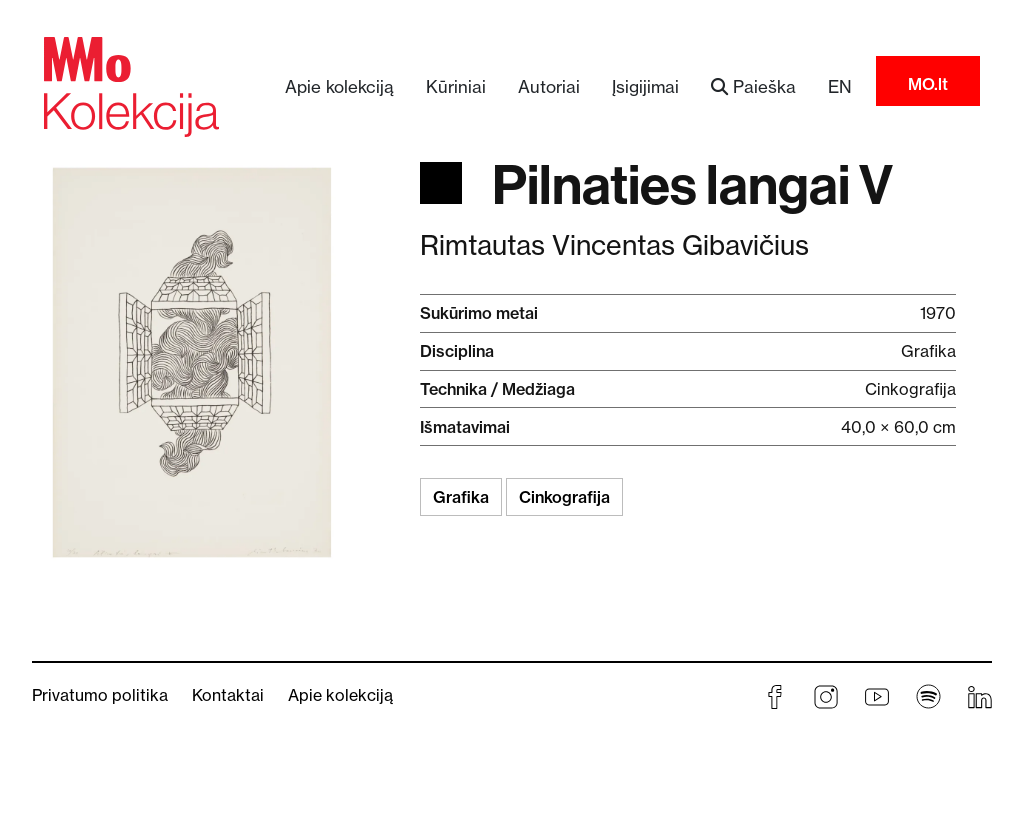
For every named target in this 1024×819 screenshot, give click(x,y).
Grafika (461, 497)
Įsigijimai (645, 86)
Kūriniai (456, 86)
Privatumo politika (100, 695)
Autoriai (549, 86)
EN (840, 86)
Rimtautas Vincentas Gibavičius (614, 245)
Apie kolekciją (339, 86)
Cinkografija (564, 497)
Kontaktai (228, 695)
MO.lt (928, 84)
